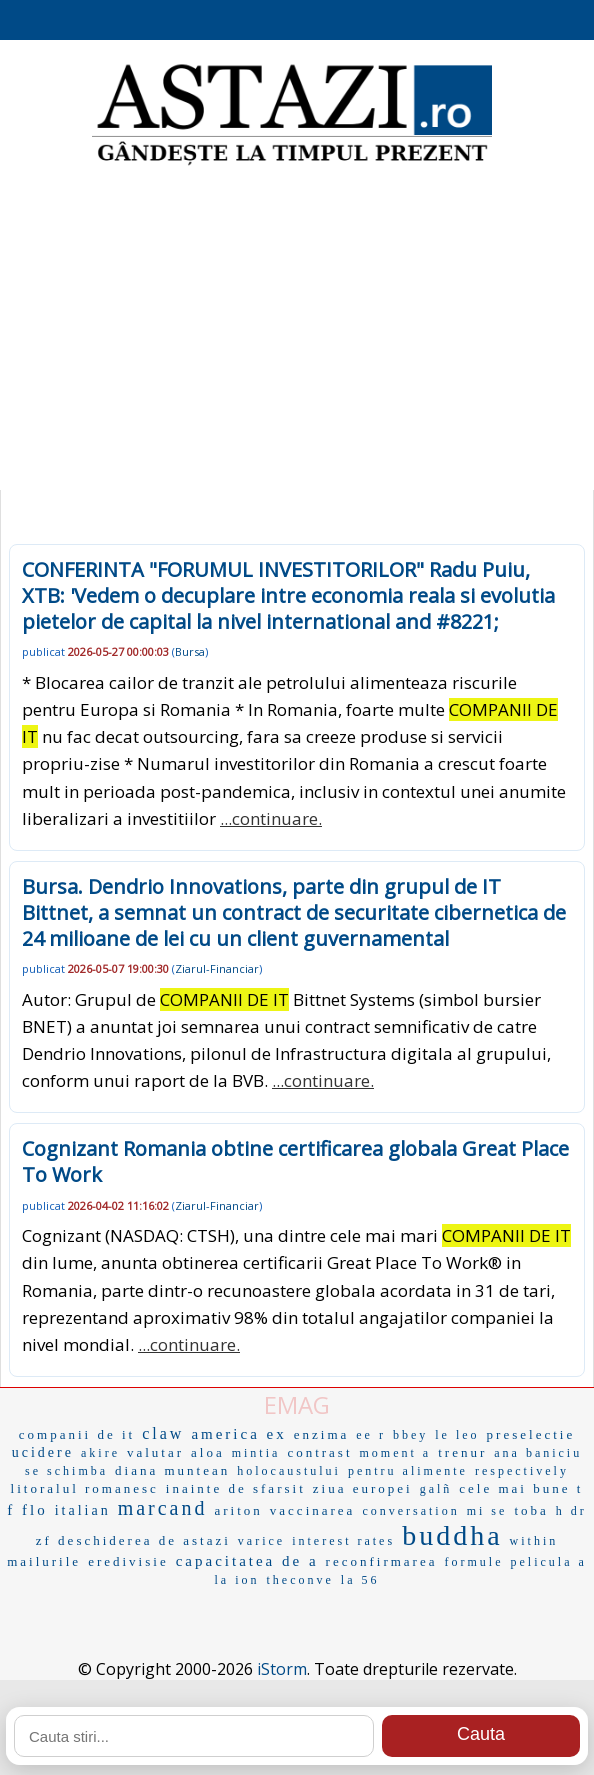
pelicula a (548, 1562)
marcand (163, 1508)
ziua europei (363, 1488)
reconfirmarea (382, 1561)
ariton (239, 1510)
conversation (410, 1511)
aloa (208, 1452)
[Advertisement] (297, 330)
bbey (410, 1435)
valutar (155, 1452)
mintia (256, 1453)
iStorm (282, 1669)
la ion (237, 1580)
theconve (300, 1580)
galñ (436, 1489)
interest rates (343, 1541)
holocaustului (289, 1471)
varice (261, 1541)
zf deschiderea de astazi (133, 1540)
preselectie (531, 1434)
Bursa (190, 651)
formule (473, 1562)
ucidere (43, 1452)
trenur (462, 1452)
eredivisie (128, 1561)
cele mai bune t (521, 1488)
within (534, 1541)
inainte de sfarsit (236, 1488)
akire (100, 1453)
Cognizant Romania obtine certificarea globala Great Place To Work (295, 1161)
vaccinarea (313, 1510)
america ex (238, 1434)
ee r (371, 1435)
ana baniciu (538, 1453)
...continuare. (271, 818)
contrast (319, 1452)
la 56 (360, 1580)
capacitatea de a (247, 1561)
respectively (522, 1471)
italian (83, 1510)
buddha (452, 1535)
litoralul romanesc (85, 1488)
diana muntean (172, 1470)
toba (531, 1510)
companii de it (77, 1434)
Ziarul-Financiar (217, 968)
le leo (457, 1435)
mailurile (44, 1561)
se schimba (66, 1471)
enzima (322, 1434)
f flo (27, 1510)
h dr (571, 1511)
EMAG (297, 1404)
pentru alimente (408, 1471)
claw (163, 1433)
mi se (487, 1511)
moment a (396, 1453)
